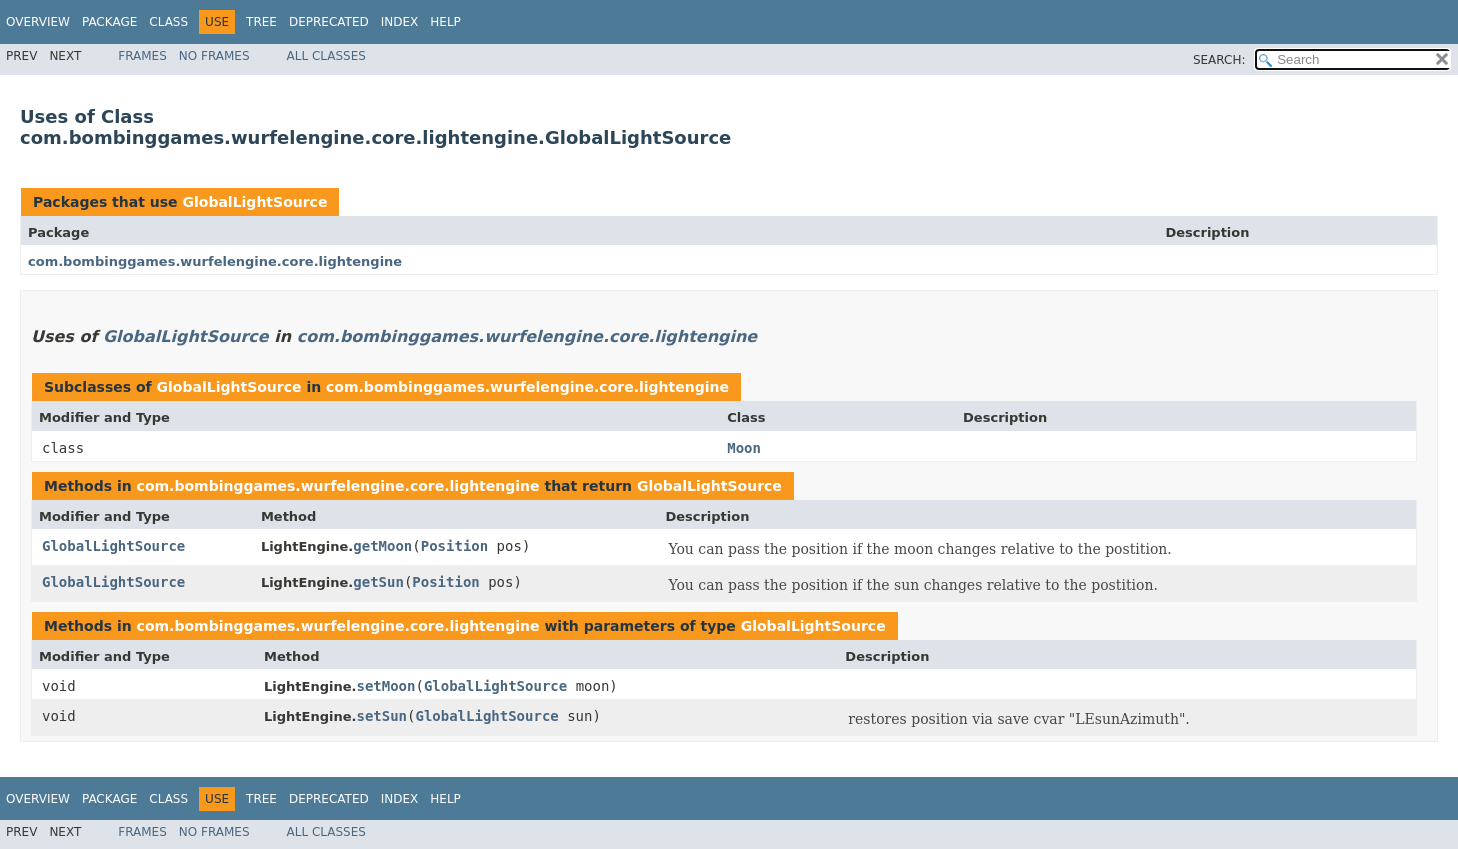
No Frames (214, 56)
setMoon (385, 686)
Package (109, 22)
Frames (142, 56)
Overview (38, 22)
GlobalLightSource (254, 202)
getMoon (382, 546)
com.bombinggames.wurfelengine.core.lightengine (215, 261)
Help (445, 22)
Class (168, 22)
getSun (378, 582)
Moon (744, 448)
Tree (261, 22)
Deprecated (329, 22)
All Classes (326, 56)
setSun (381, 716)
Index (400, 22)
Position (454, 546)
